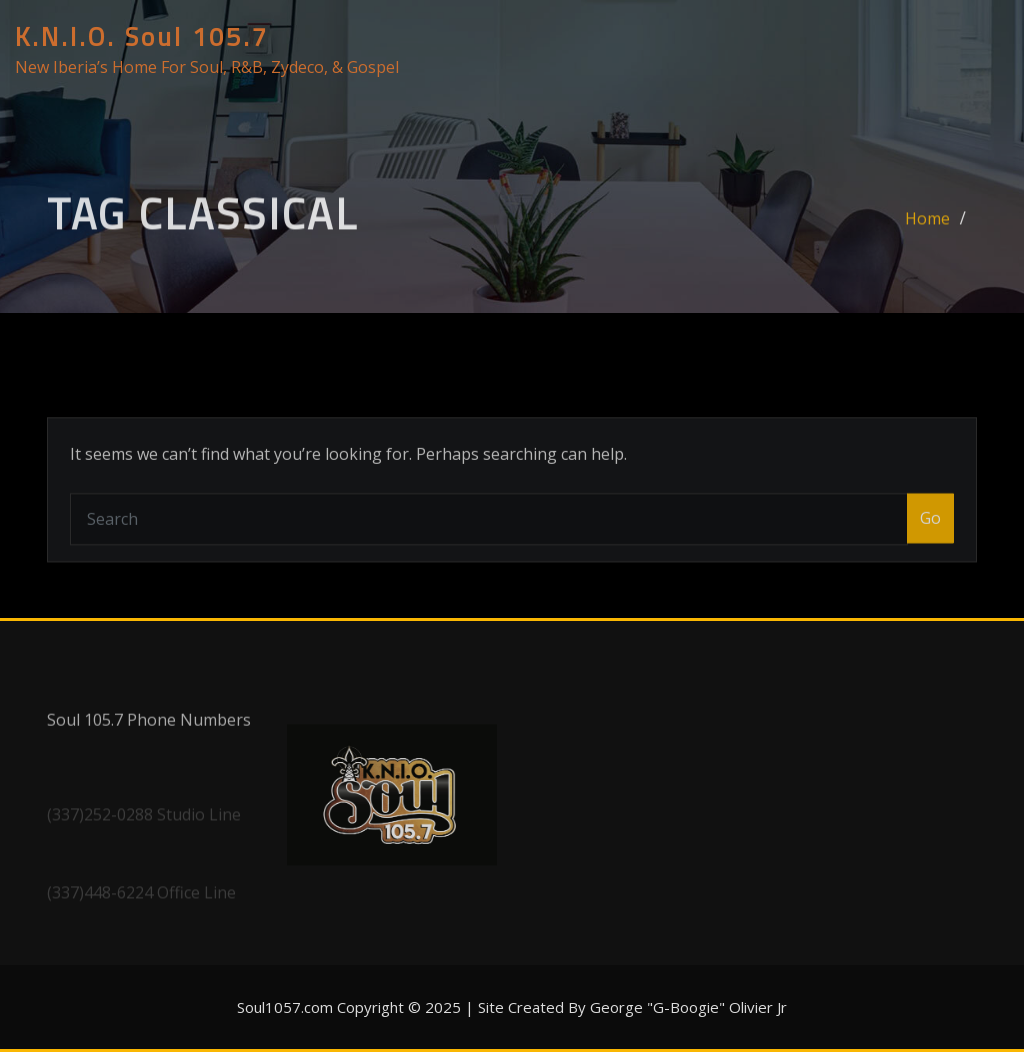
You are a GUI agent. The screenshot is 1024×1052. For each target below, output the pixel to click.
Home (927, 231)
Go (930, 549)
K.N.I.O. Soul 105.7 (142, 37)
